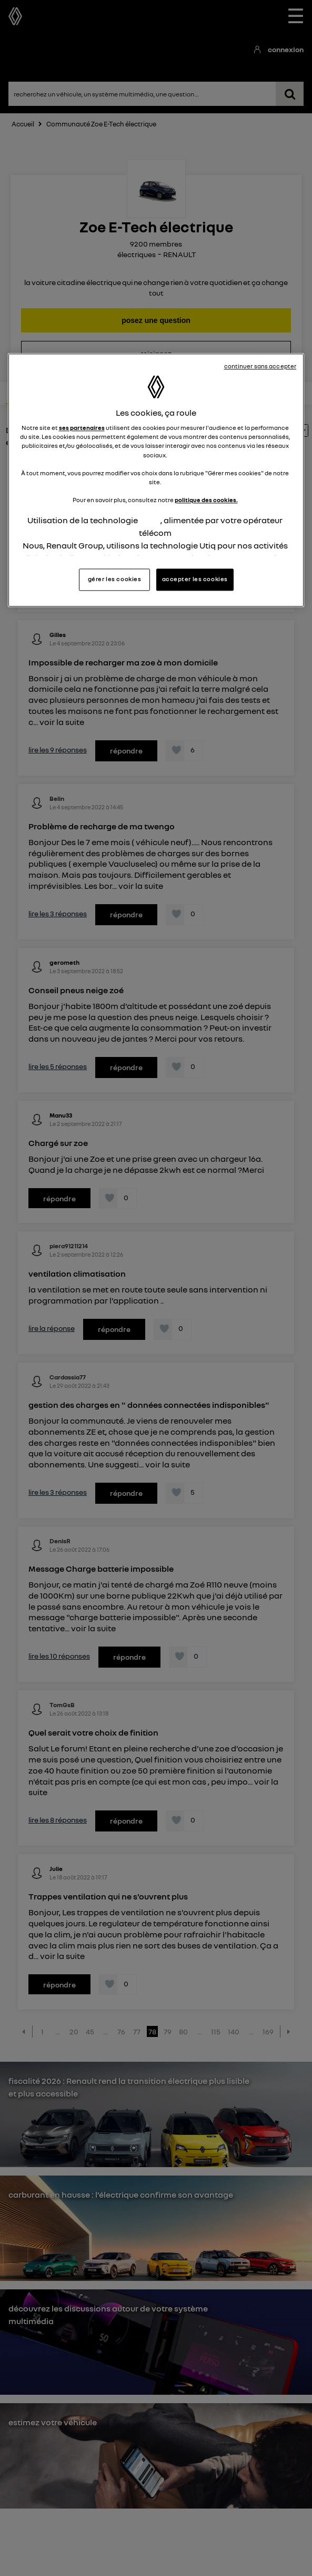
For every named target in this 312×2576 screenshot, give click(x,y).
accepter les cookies (195, 579)
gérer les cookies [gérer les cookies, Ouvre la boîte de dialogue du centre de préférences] (115, 579)
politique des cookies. (206, 500)
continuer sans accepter (260, 366)
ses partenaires (82, 428)
